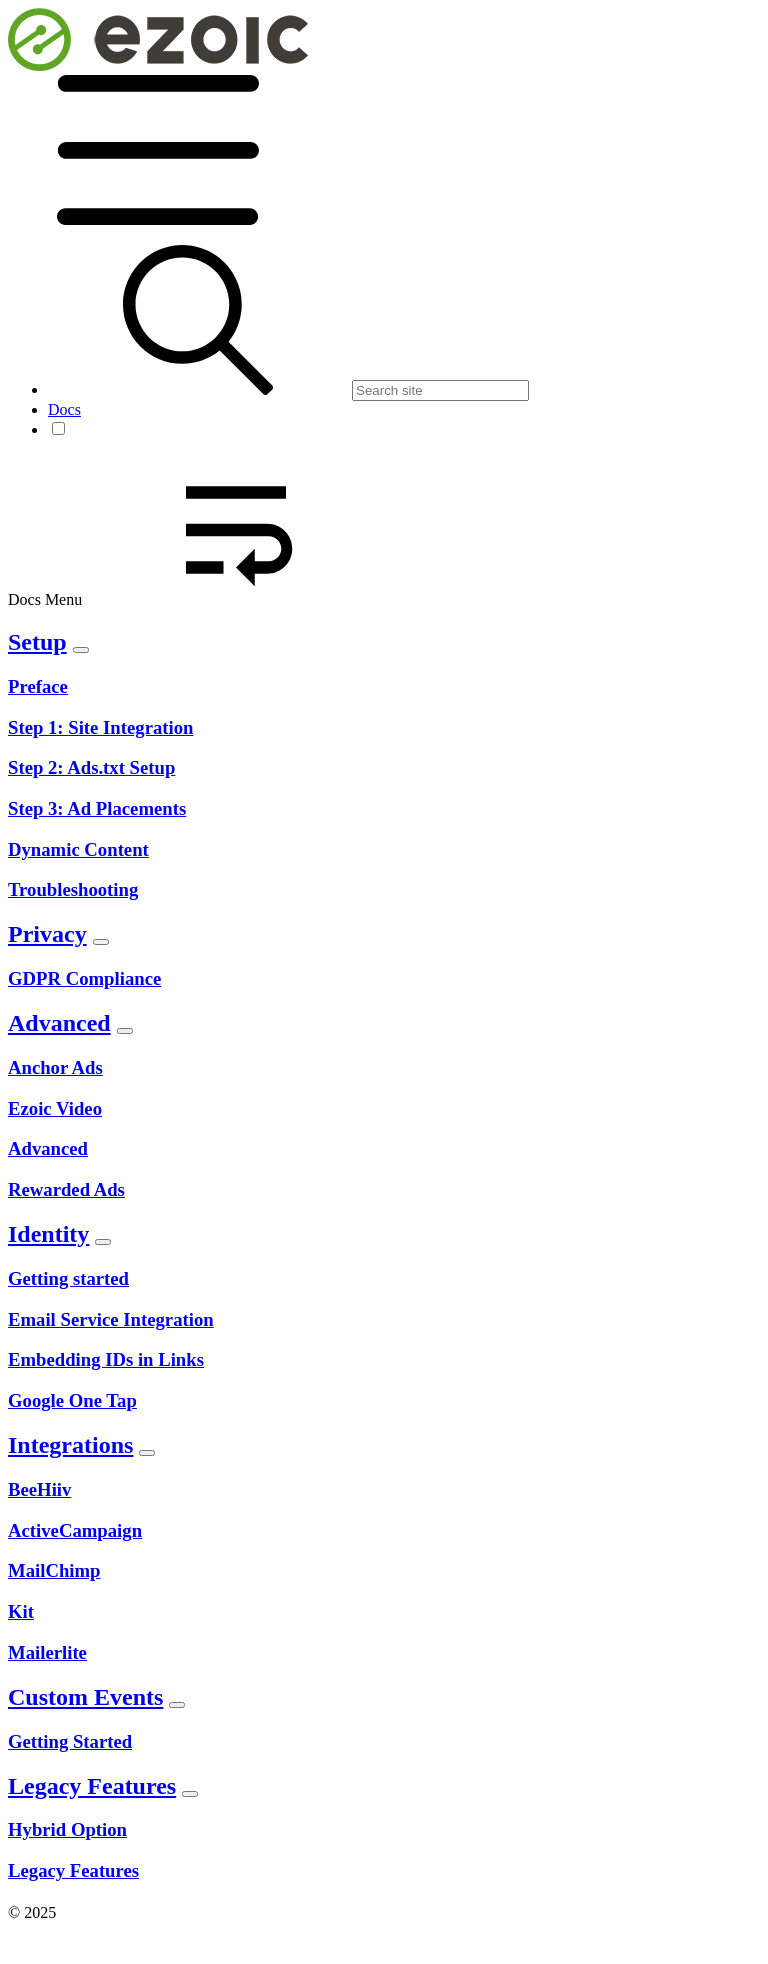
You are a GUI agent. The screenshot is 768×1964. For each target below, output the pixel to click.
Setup (37, 642)
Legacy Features (92, 1786)
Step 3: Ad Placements (97, 808)
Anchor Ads (55, 1067)
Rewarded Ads (66, 1189)
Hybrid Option (67, 1829)
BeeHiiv (39, 1489)
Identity (48, 1234)
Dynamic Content (78, 849)
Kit (21, 1611)
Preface (38, 686)
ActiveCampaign (75, 1530)
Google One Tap (72, 1400)
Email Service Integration (111, 1319)
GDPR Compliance (84, 978)
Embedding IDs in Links (106, 1359)
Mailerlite (47, 1652)
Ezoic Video (55, 1108)
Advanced (59, 1023)
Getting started (68, 1278)
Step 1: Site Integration (100, 727)
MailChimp (54, 1570)
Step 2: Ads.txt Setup (91, 767)
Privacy (47, 934)
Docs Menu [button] (197, 599)
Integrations (70, 1445)
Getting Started (70, 1741)
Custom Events (85, 1697)
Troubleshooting (73, 889)
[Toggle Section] (81, 650)
